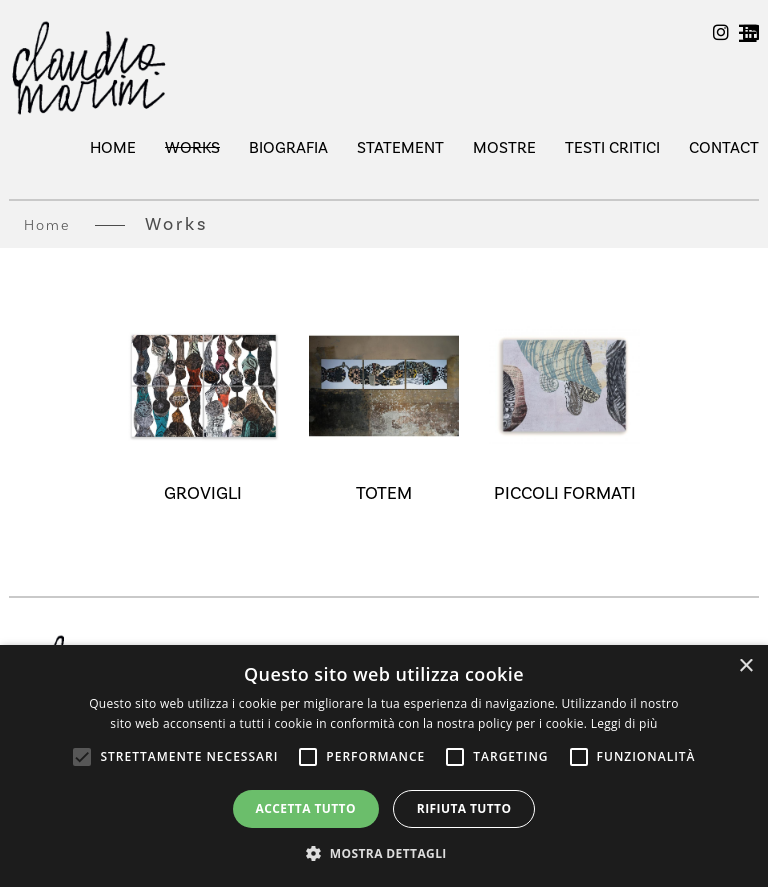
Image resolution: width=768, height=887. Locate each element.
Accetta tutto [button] (306, 808)
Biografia (288, 147)
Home (113, 147)
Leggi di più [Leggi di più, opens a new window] (624, 723)
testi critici (612, 147)
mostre (504, 147)
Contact (724, 147)
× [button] (745, 666)
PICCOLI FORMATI (565, 493)
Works (192, 147)
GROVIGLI (203, 493)
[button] (384, 853)
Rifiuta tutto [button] (464, 808)
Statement (400, 147)
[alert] (384, 766)
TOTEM (384, 493)
